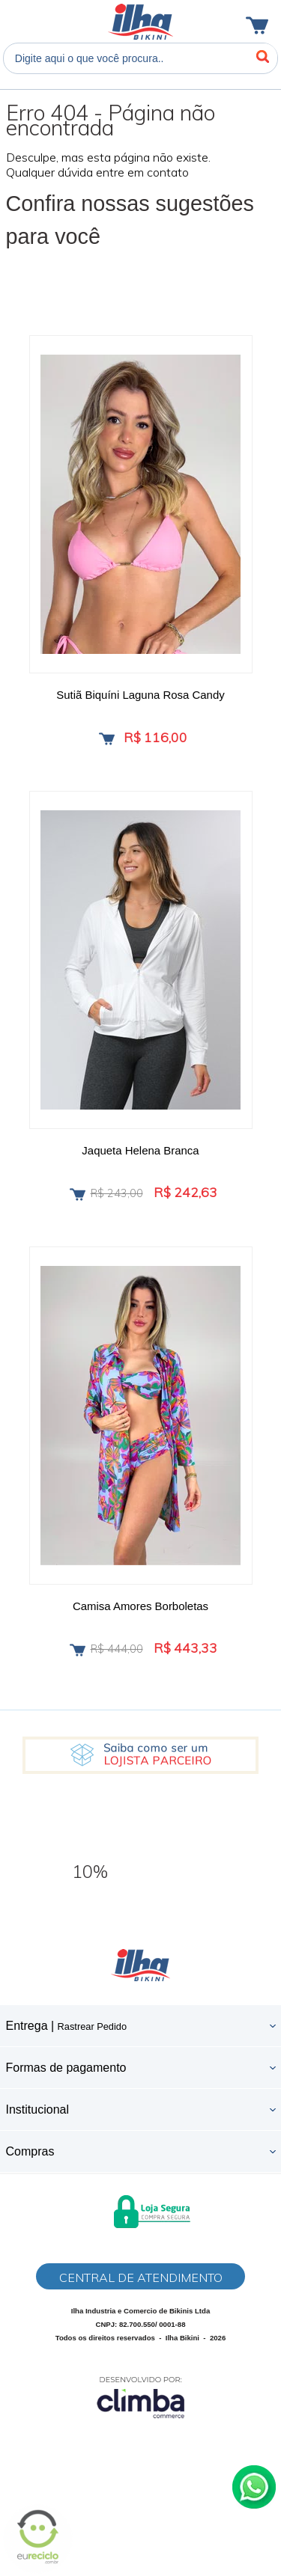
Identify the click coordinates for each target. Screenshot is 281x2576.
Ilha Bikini (140, 22)
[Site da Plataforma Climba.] (141, 2397)
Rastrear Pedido (92, 2026)
